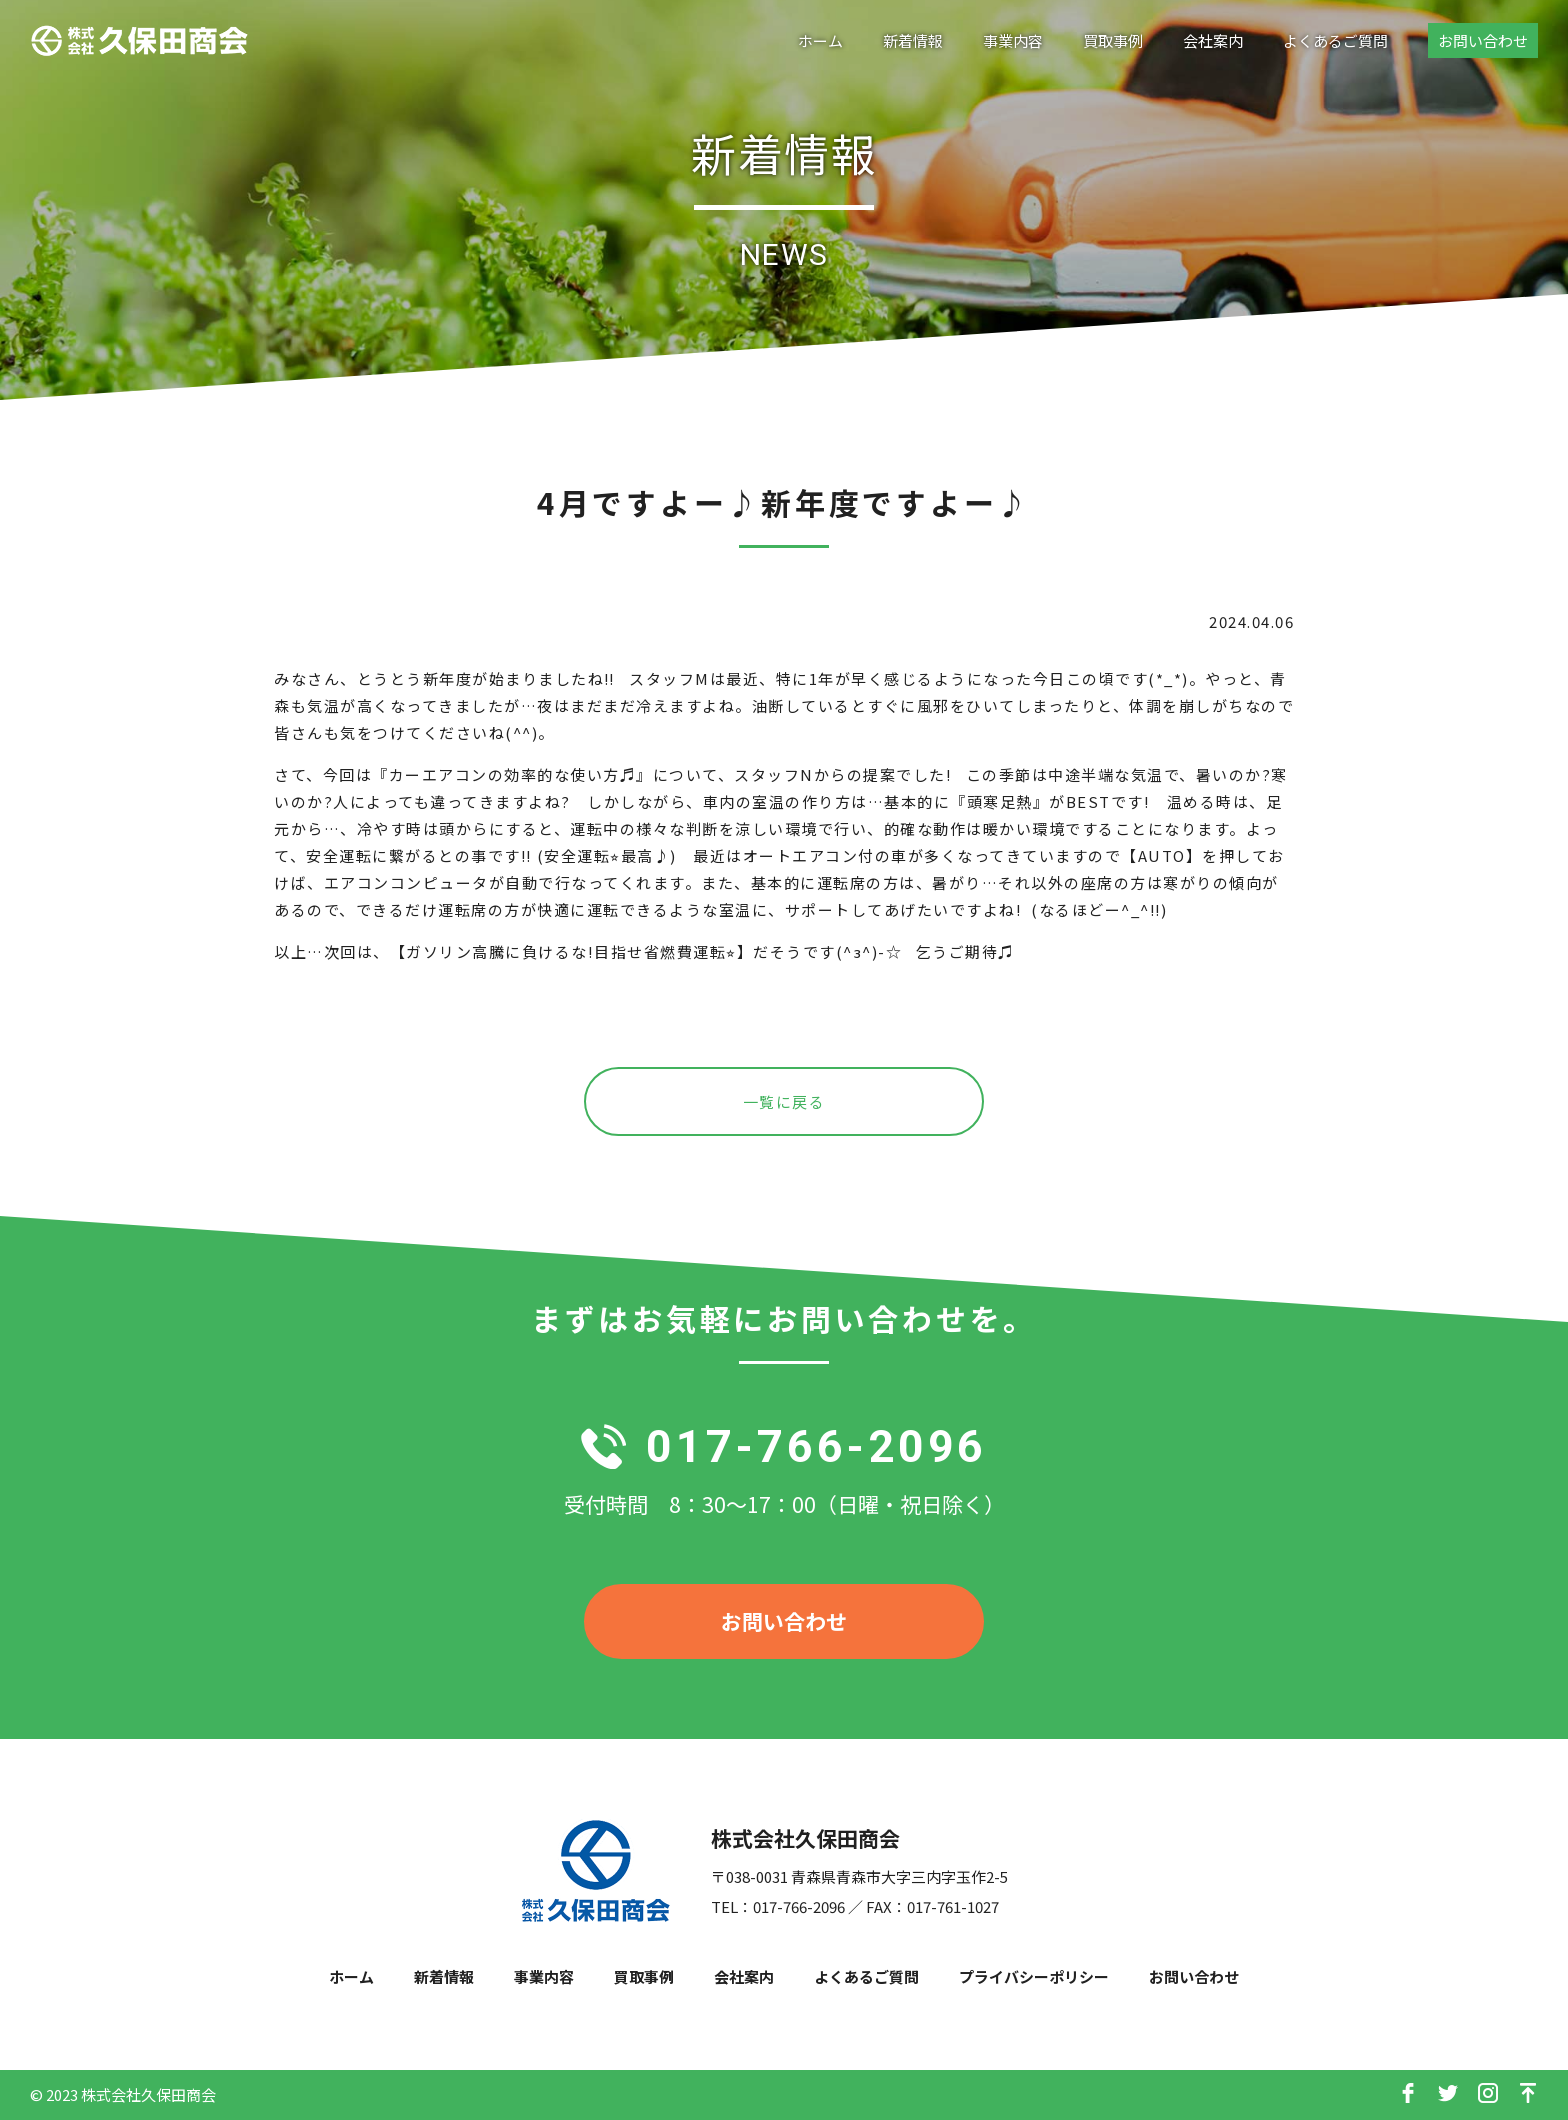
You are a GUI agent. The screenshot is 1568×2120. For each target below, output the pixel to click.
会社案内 (1213, 40)
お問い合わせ (1483, 40)
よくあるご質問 (1335, 40)
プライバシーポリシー (1034, 1976)
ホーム (820, 40)
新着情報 (913, 40)
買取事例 (1113, 40)
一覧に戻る (784, 1101)
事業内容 (1013, 40)
